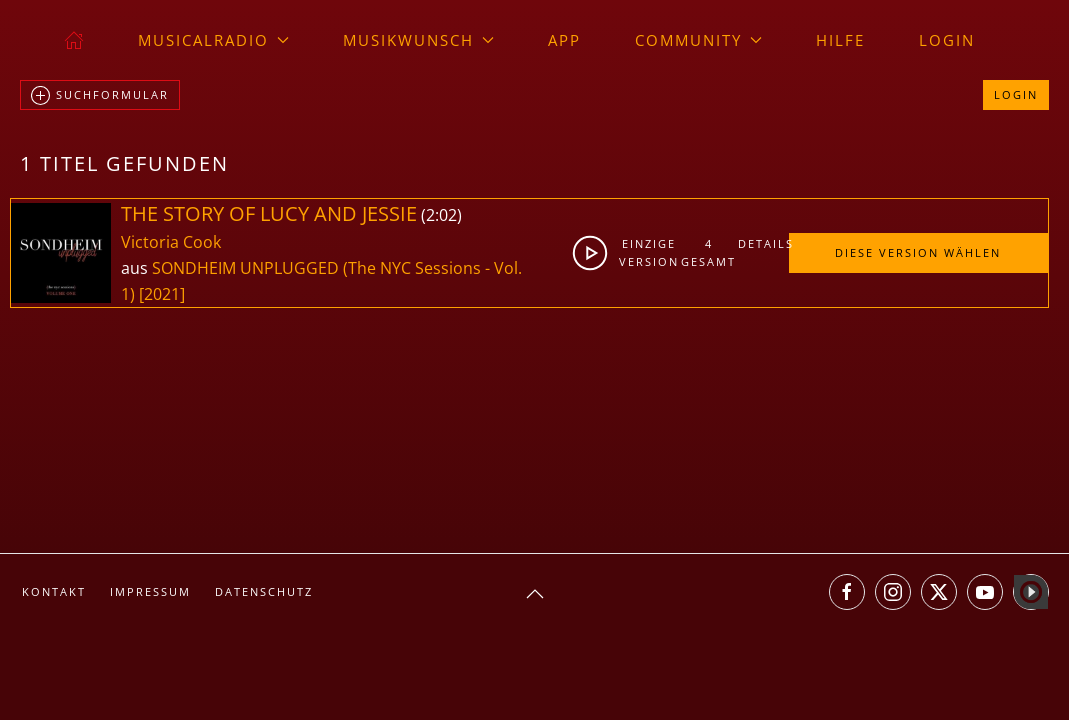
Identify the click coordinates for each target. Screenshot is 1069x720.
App (564, 40)
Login (947, 40)
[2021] (162, 294)
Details (763, 243)
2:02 (441, 215)
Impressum (150, 591)
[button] (535, 594)
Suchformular (100, 96)
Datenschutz (264, 591)
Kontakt (54, 591)
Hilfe (840, 40)
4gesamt (708, 252)
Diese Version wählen (918, 252)
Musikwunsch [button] (418, 40)
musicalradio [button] (213, 40)
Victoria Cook (171, 242)
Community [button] (698, 40)
